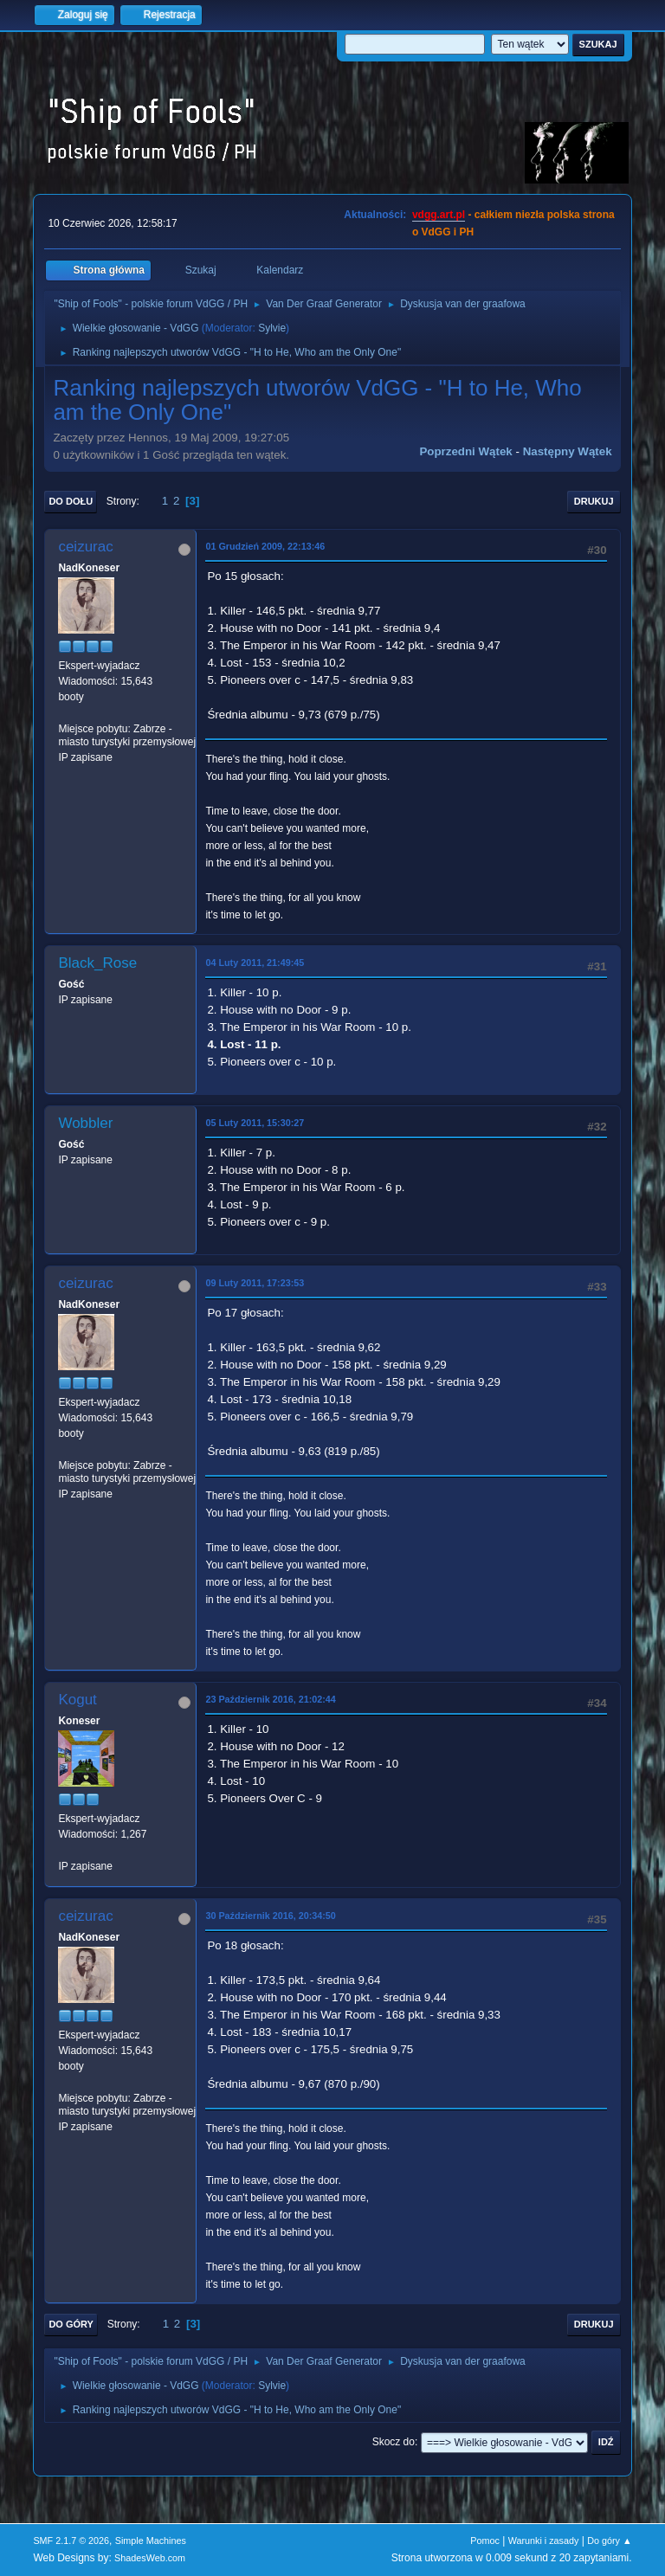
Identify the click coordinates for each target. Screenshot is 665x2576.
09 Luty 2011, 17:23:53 (254, 1283)
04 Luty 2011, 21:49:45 (254, 962)
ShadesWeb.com (149, 2558)
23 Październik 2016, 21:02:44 (270, 1699)
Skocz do (393, 2442)
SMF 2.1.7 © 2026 (71, 2540)
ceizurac (85, 546)
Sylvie (272, 328)
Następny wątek (567, 451)
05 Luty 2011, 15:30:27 (254, 1122)
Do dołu (70, 501)
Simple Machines (150, 2540)
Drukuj (594, 501)
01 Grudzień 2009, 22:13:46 (265, 546)
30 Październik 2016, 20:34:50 (270, 1915)
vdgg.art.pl (438, 215)
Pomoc (485, 2540)
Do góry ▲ (609, 2540)
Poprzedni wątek (465, 451)
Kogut (77, 1699)
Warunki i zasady (543, 2540)
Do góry (71, 2324)
